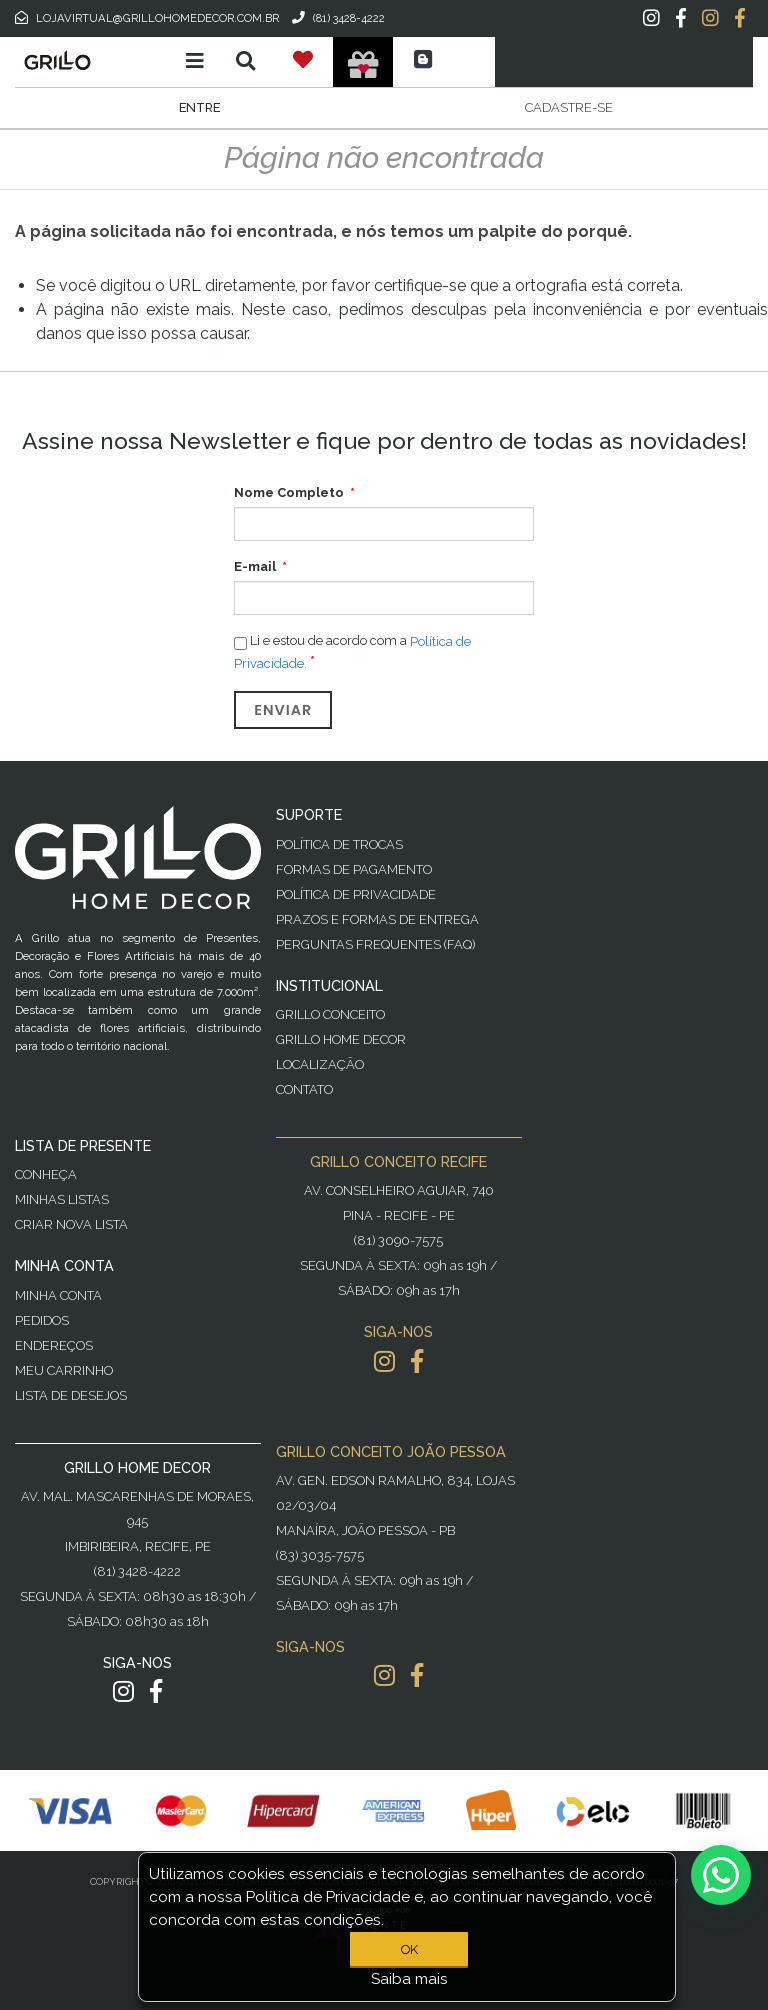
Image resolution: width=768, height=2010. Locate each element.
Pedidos (42, 1320)
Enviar (283, 710)
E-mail (255, 566)
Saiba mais (409, 1979)
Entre (199, 107)
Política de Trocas (339, 844)
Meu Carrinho (64, 1370)
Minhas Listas (62, 1199)
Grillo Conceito (330, 1014)
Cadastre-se (569, 107)
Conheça (46, 1174)
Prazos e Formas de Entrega (377, 919)
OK (409, 1949)
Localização (320, 1064)
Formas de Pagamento (354, 869)
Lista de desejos (71, 1395)
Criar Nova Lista (71, 1224)
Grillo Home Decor (341, 1039)
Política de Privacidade (356, 894)
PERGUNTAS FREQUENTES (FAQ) (375, 944)
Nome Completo (289, 492)
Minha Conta (58, 1295)
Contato (304, 1089)
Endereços (54, 1345)
